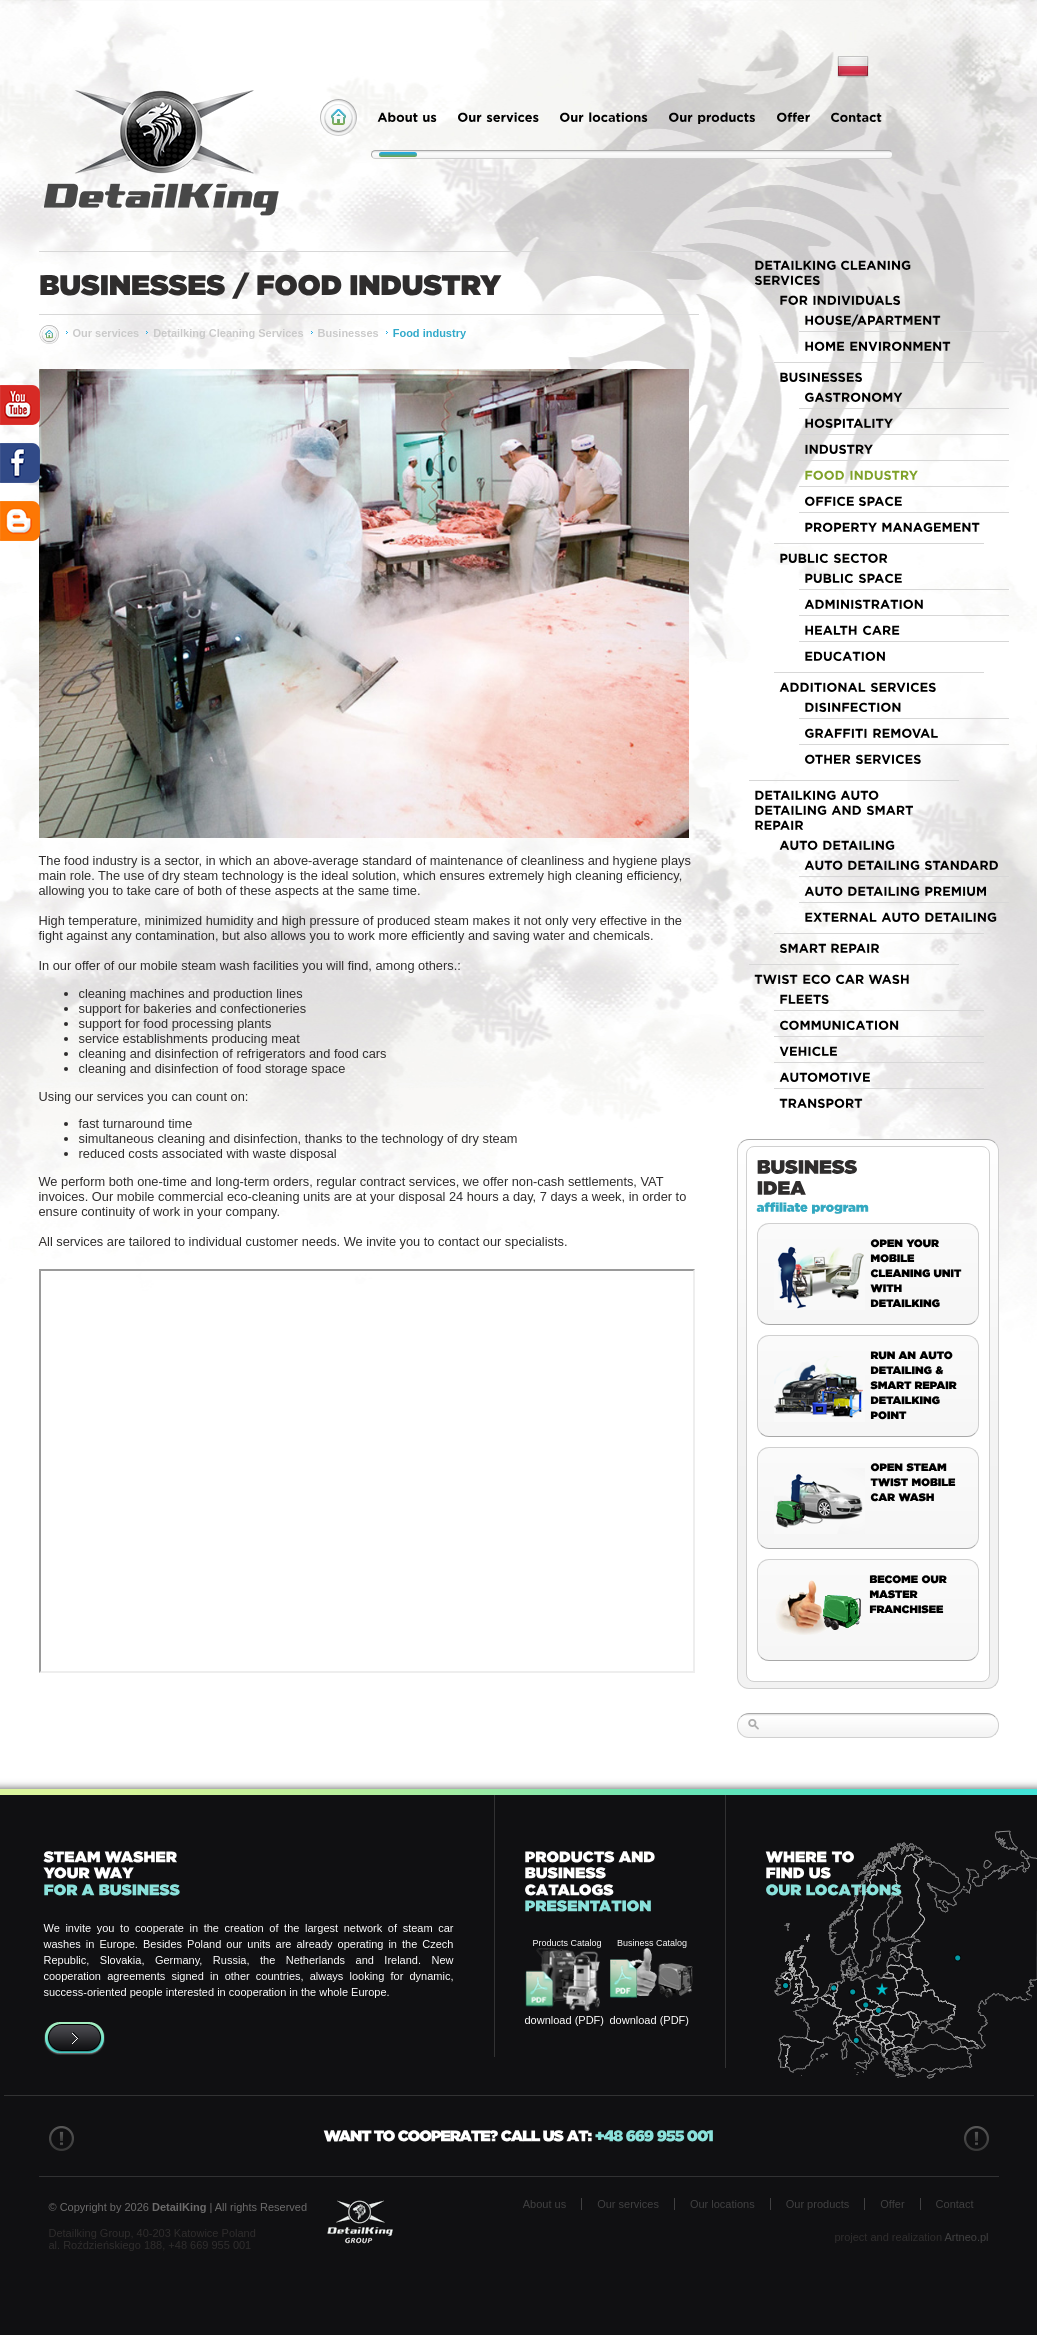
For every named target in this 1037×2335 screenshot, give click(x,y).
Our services (106, 333)
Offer (892, 2204)
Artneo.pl (966, 2237)
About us (544, 2204)
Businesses (348, 333)
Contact (955, 2204)
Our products (818, 2204)
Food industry (429, 333)
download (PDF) (564, 2020)
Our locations (722, 2204)
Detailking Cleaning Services (228, 333)
